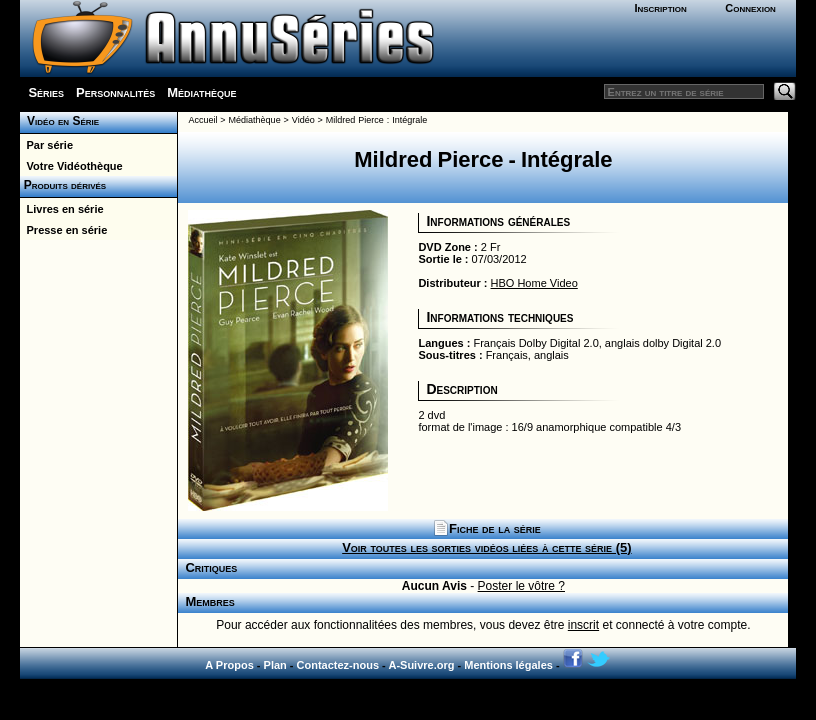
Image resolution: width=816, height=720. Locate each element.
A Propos (229, 665)
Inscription (660, 8)
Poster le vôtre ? (521, 586)
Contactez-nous (338, 665)
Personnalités (115, 92)
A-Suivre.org (421, 665)
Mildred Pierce (355, 120)
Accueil (202, 120)
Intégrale (409, 120)
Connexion (750, 8)
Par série (46, 145)
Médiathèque (201, 92)
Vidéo (303, 120)
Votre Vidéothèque (71, 166)
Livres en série (61, 209)
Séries (46, 92)
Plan (275, 665)
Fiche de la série (487, 528)
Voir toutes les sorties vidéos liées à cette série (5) (486, 547)
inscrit (583, 625)
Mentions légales (508, 665)
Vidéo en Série (59, 121)
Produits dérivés (63, 185)
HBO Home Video (534, 283)
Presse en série (63, 230)
